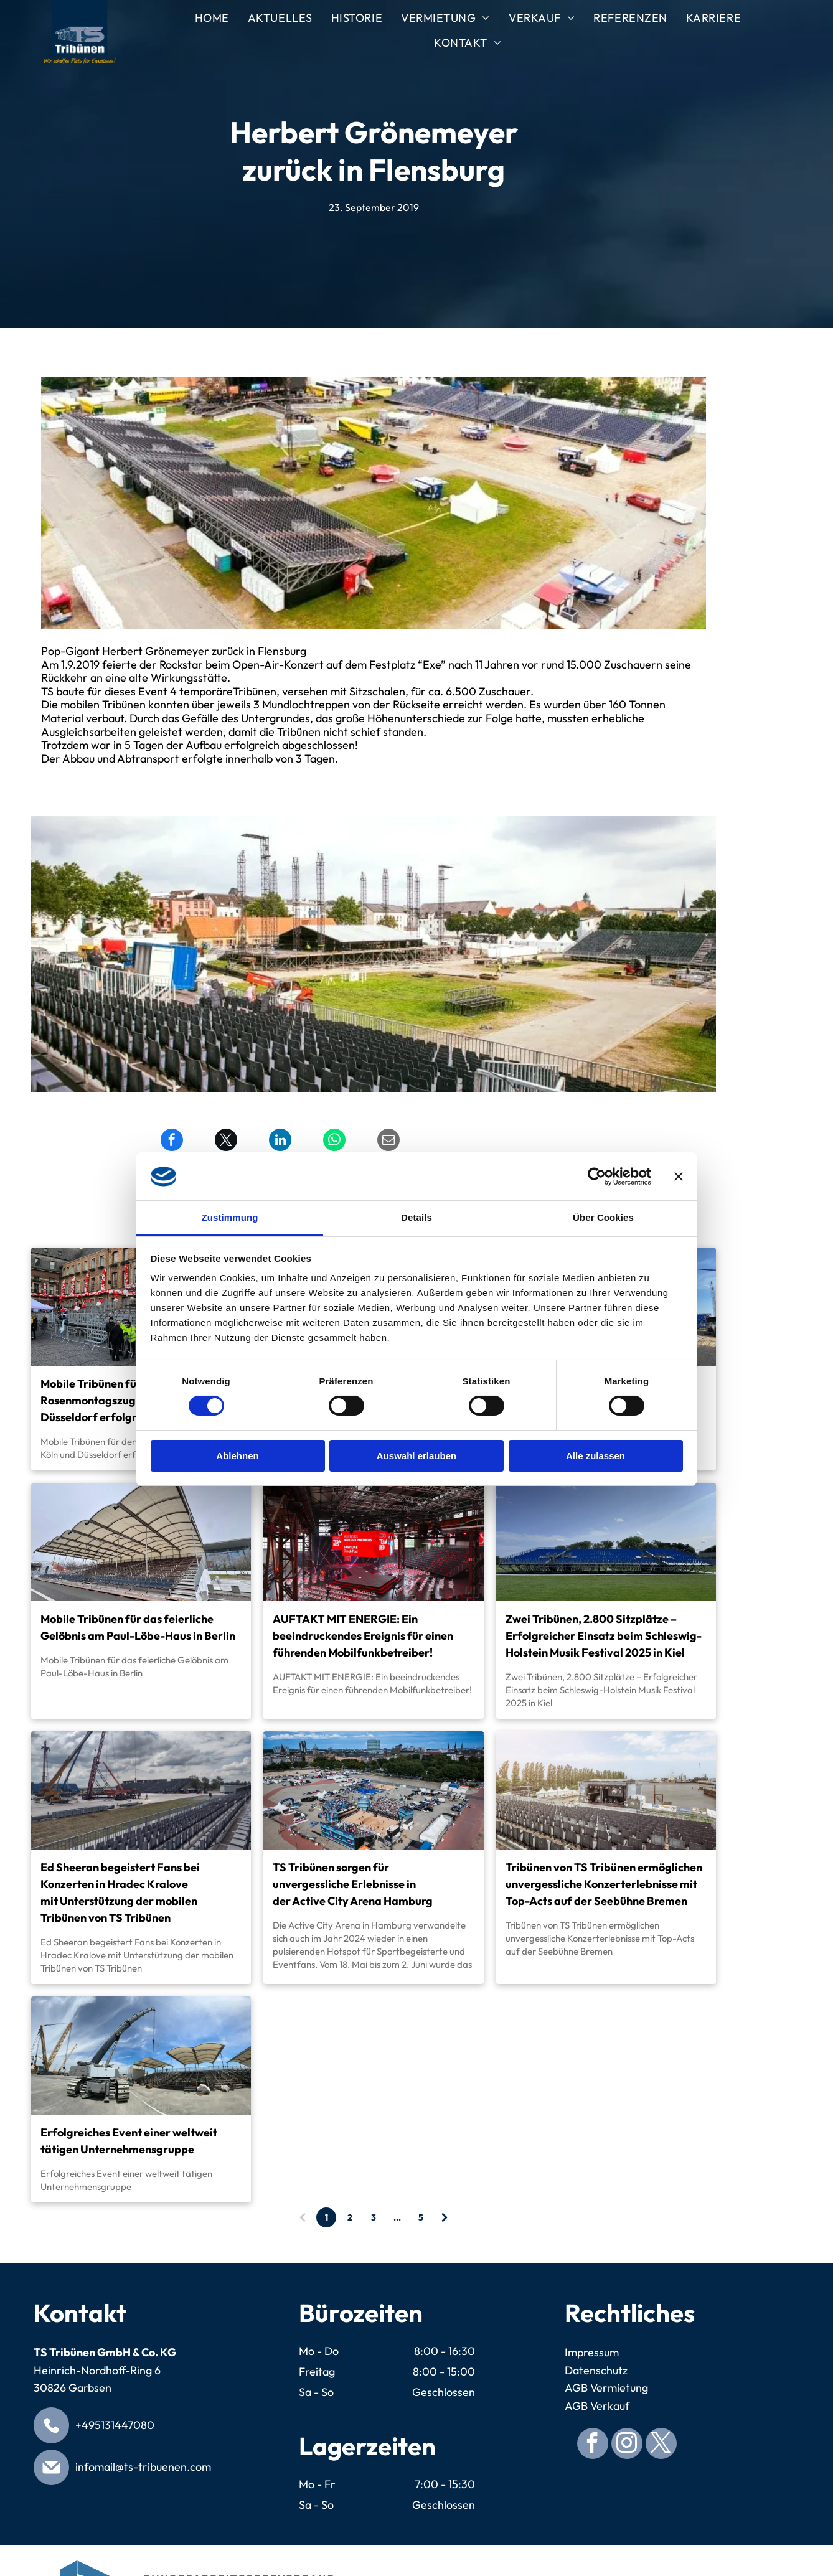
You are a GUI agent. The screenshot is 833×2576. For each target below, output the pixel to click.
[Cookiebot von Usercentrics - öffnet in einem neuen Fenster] (596, 1176)
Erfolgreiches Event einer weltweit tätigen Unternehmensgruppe (128, 2140)
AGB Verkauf (597, 2406)
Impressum (592, 2352)
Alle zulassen (595, 1455)
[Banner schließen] (678, 1176)
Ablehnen (237, 1455)
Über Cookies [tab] (603, 1217)
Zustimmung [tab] (230, 1217)
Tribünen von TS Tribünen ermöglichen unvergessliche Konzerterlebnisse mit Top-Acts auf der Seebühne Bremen (604, 1884)
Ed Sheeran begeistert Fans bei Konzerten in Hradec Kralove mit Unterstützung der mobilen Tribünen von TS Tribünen (120, 1892)
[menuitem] (212, 19)
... (397, 2217)
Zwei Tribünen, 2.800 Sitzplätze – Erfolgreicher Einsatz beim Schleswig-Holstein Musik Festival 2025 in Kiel (604, 1636)
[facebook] (592, 2445)
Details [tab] (416, 1217)
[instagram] (626, 2445)
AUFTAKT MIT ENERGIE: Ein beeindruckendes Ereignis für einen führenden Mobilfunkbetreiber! (363, 1636)
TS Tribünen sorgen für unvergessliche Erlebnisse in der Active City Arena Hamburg (353, 1884)
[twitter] (661, 2445)
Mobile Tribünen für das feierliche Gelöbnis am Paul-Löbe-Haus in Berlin (137, 1627)
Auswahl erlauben (416, 1455)
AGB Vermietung (606, 2388)
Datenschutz (596, 2370)
